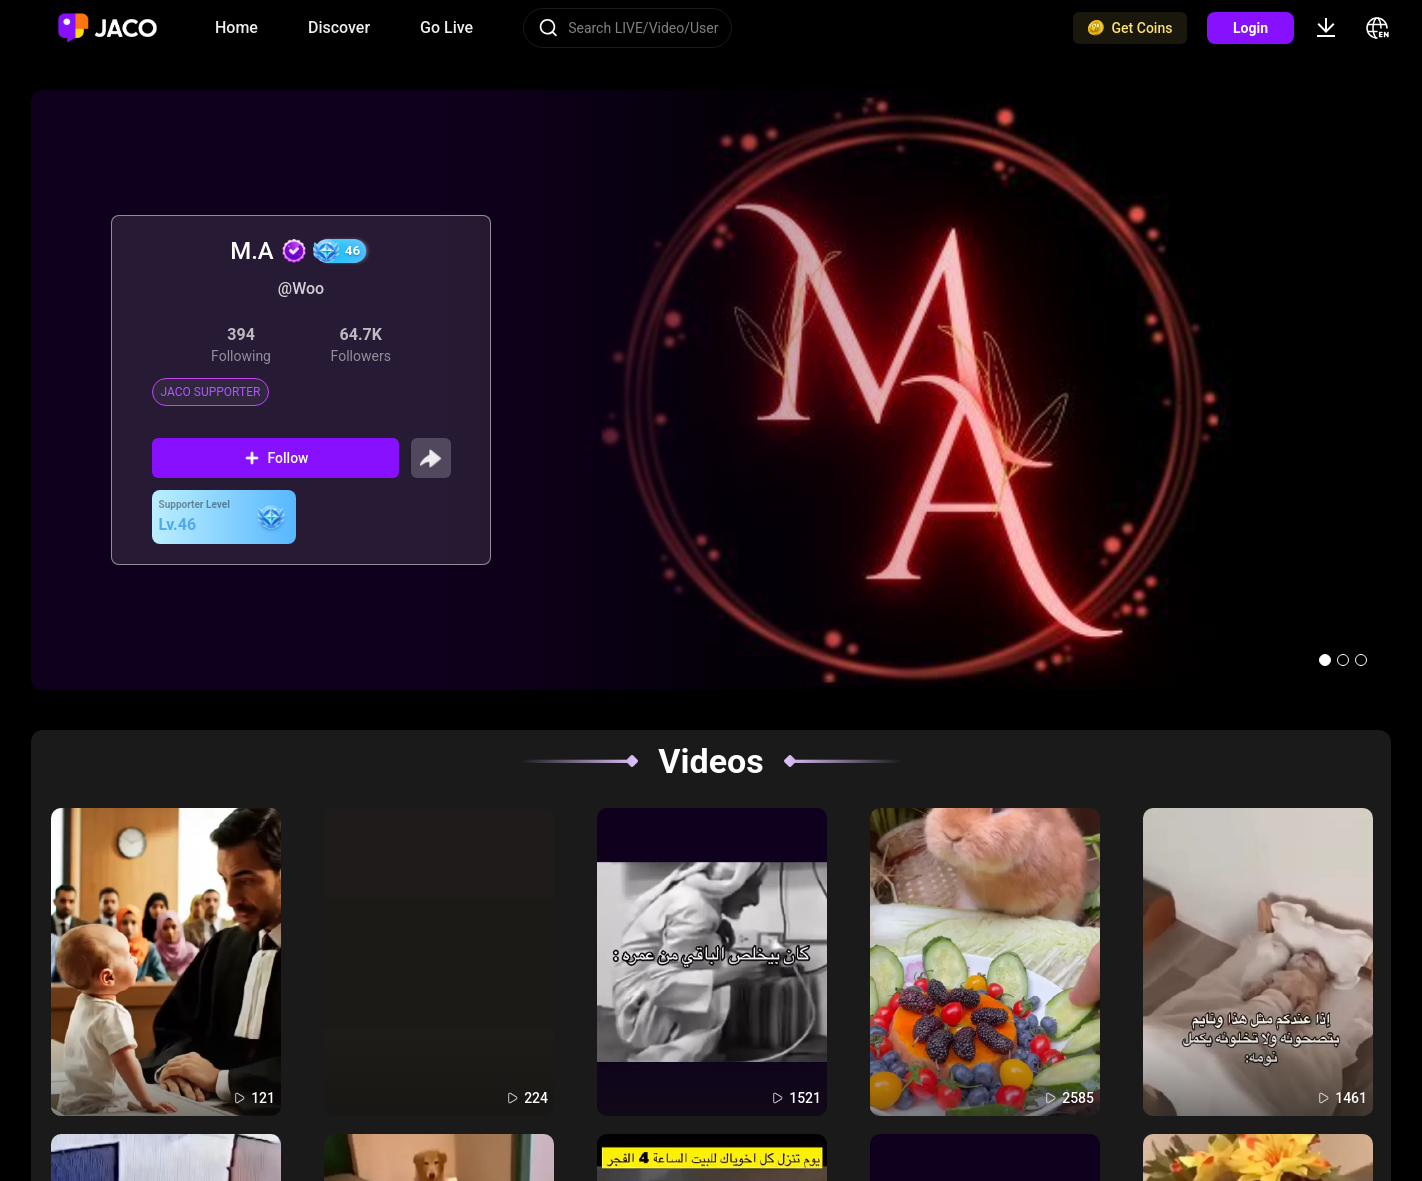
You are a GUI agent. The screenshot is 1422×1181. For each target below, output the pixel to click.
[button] (1325, 660)
